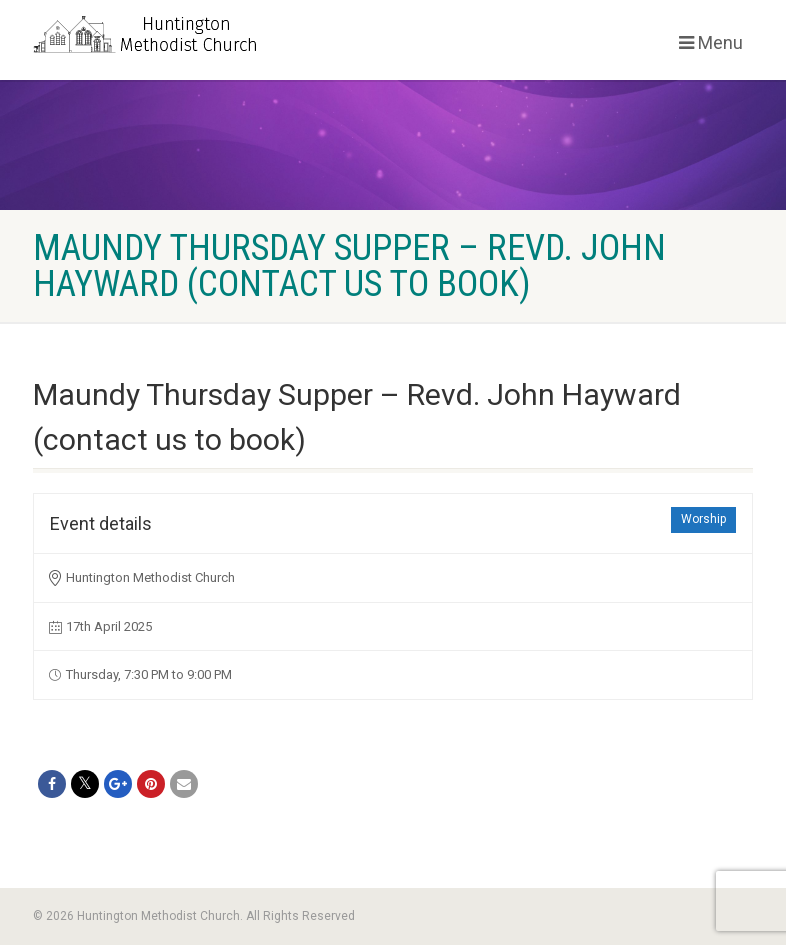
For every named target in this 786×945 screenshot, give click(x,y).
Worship (703, 519)
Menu (711, 42)
